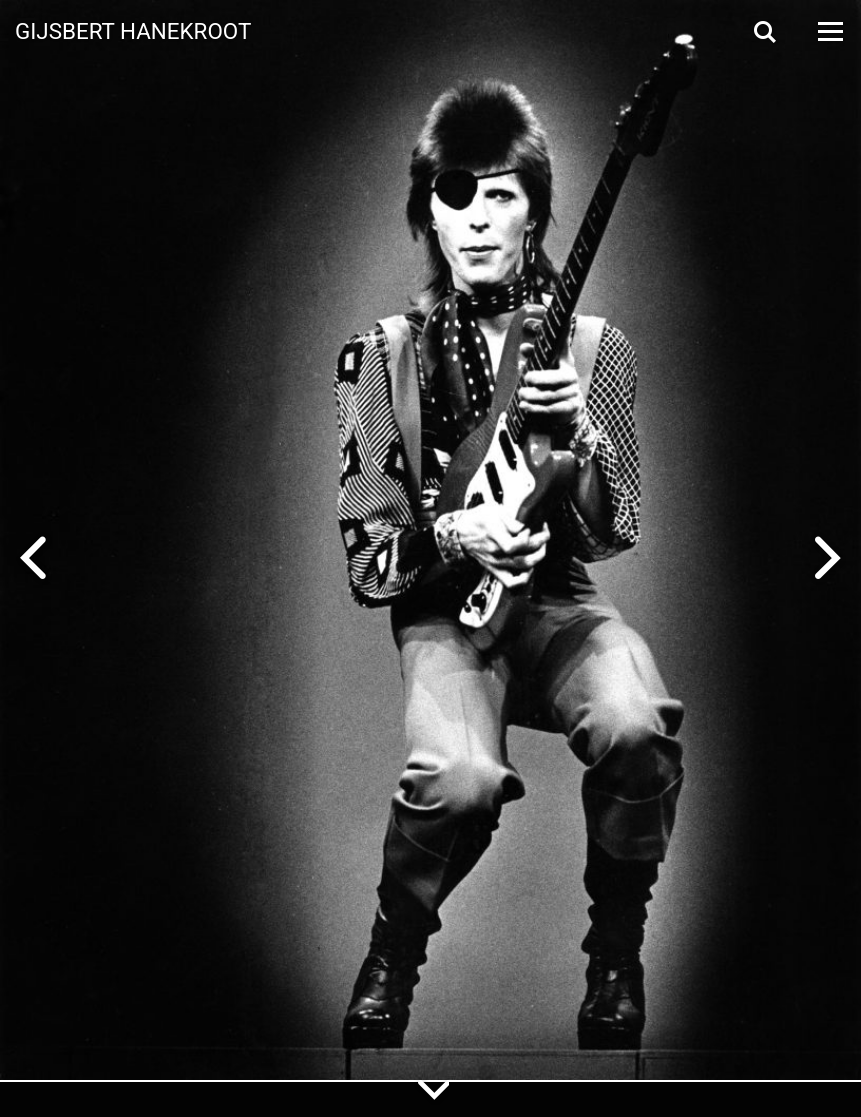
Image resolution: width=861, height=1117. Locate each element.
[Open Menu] (829, 31)
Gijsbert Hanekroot (133, 30)
